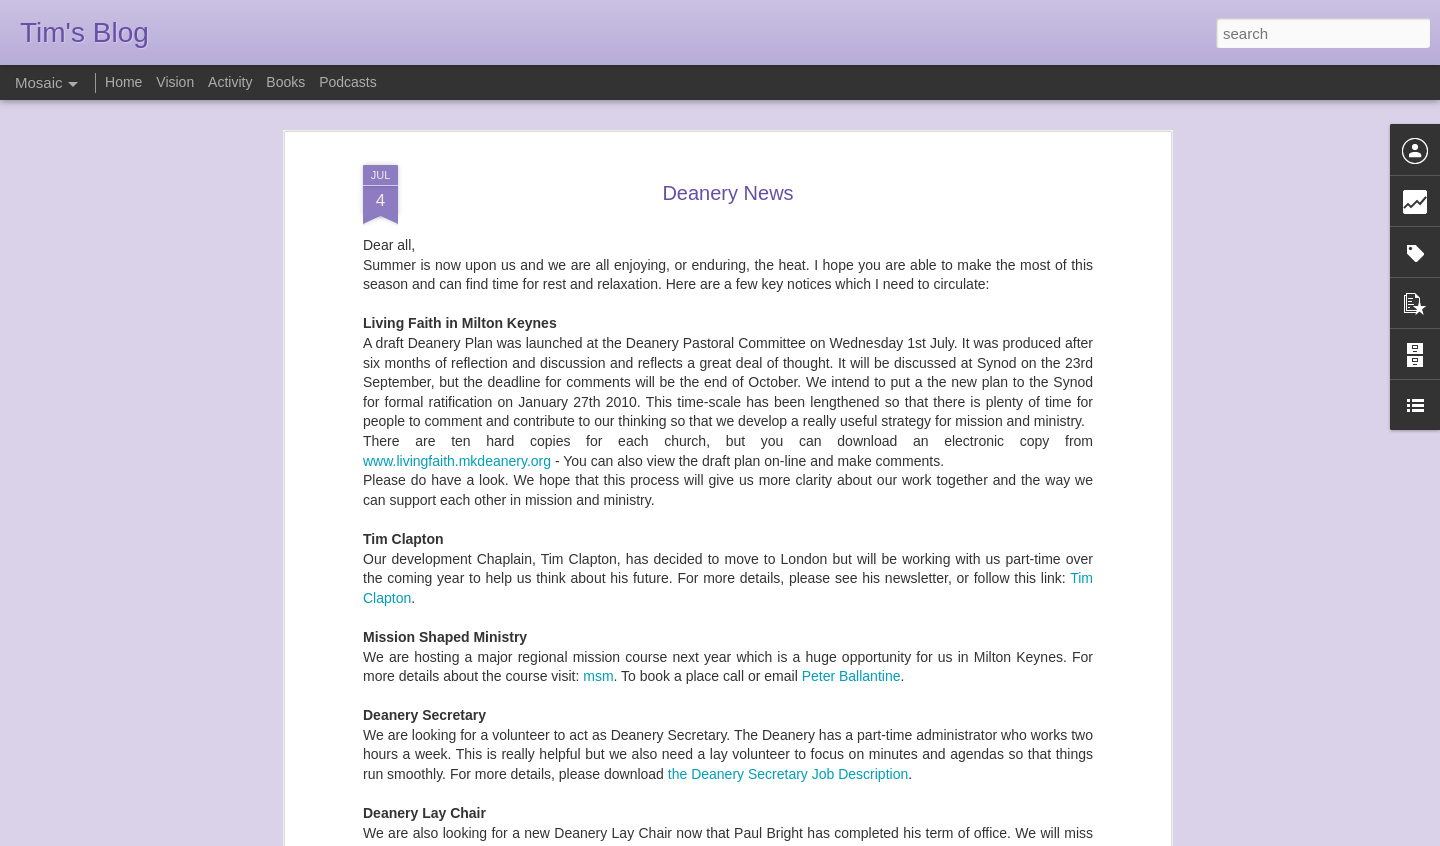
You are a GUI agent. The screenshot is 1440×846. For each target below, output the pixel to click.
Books (285, 82)
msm (598, 491)
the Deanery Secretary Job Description (788, 589)
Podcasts (348, 82)
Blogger (782, 835)
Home (123, 82)
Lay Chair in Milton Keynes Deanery (633, 706)
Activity (230, 82)
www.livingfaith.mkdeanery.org (457, 275)
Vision (175, 82)
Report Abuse (841, 835)
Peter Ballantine (851, 491)
